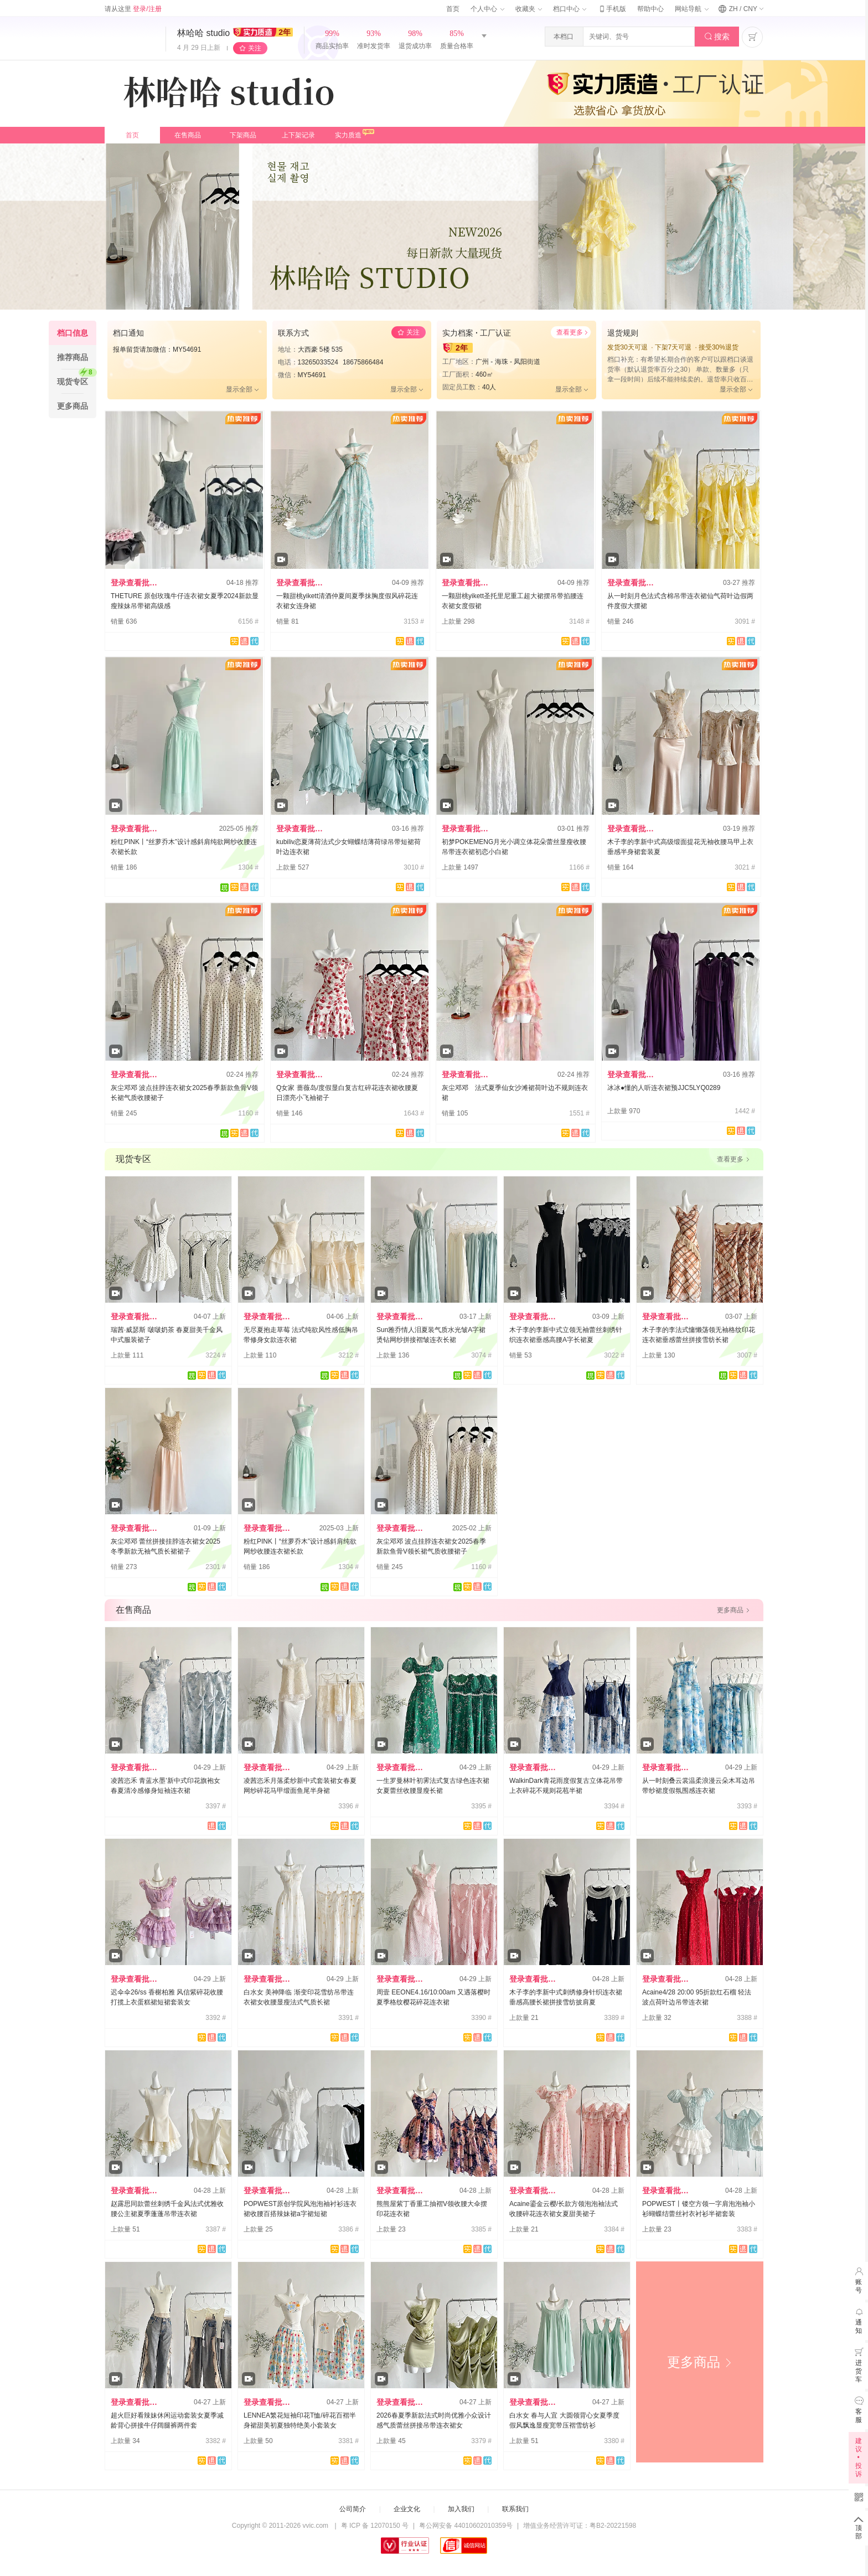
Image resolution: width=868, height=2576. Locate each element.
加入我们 (461, 2509)
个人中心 (487, 9)
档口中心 (569, 9)
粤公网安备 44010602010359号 (466, 2525)
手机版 (611, 9)
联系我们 (515, 2509)
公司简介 (352, 2509)
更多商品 (700, 2361)
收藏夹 (528, 9)
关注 (254, 48)
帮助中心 (650, 9)
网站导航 (691, 9)
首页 (452, 9)
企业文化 (407, 2509)
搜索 (717, 36)
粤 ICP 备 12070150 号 (375, 2525)
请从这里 (133, 9)
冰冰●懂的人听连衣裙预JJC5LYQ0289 (663, 1088)
